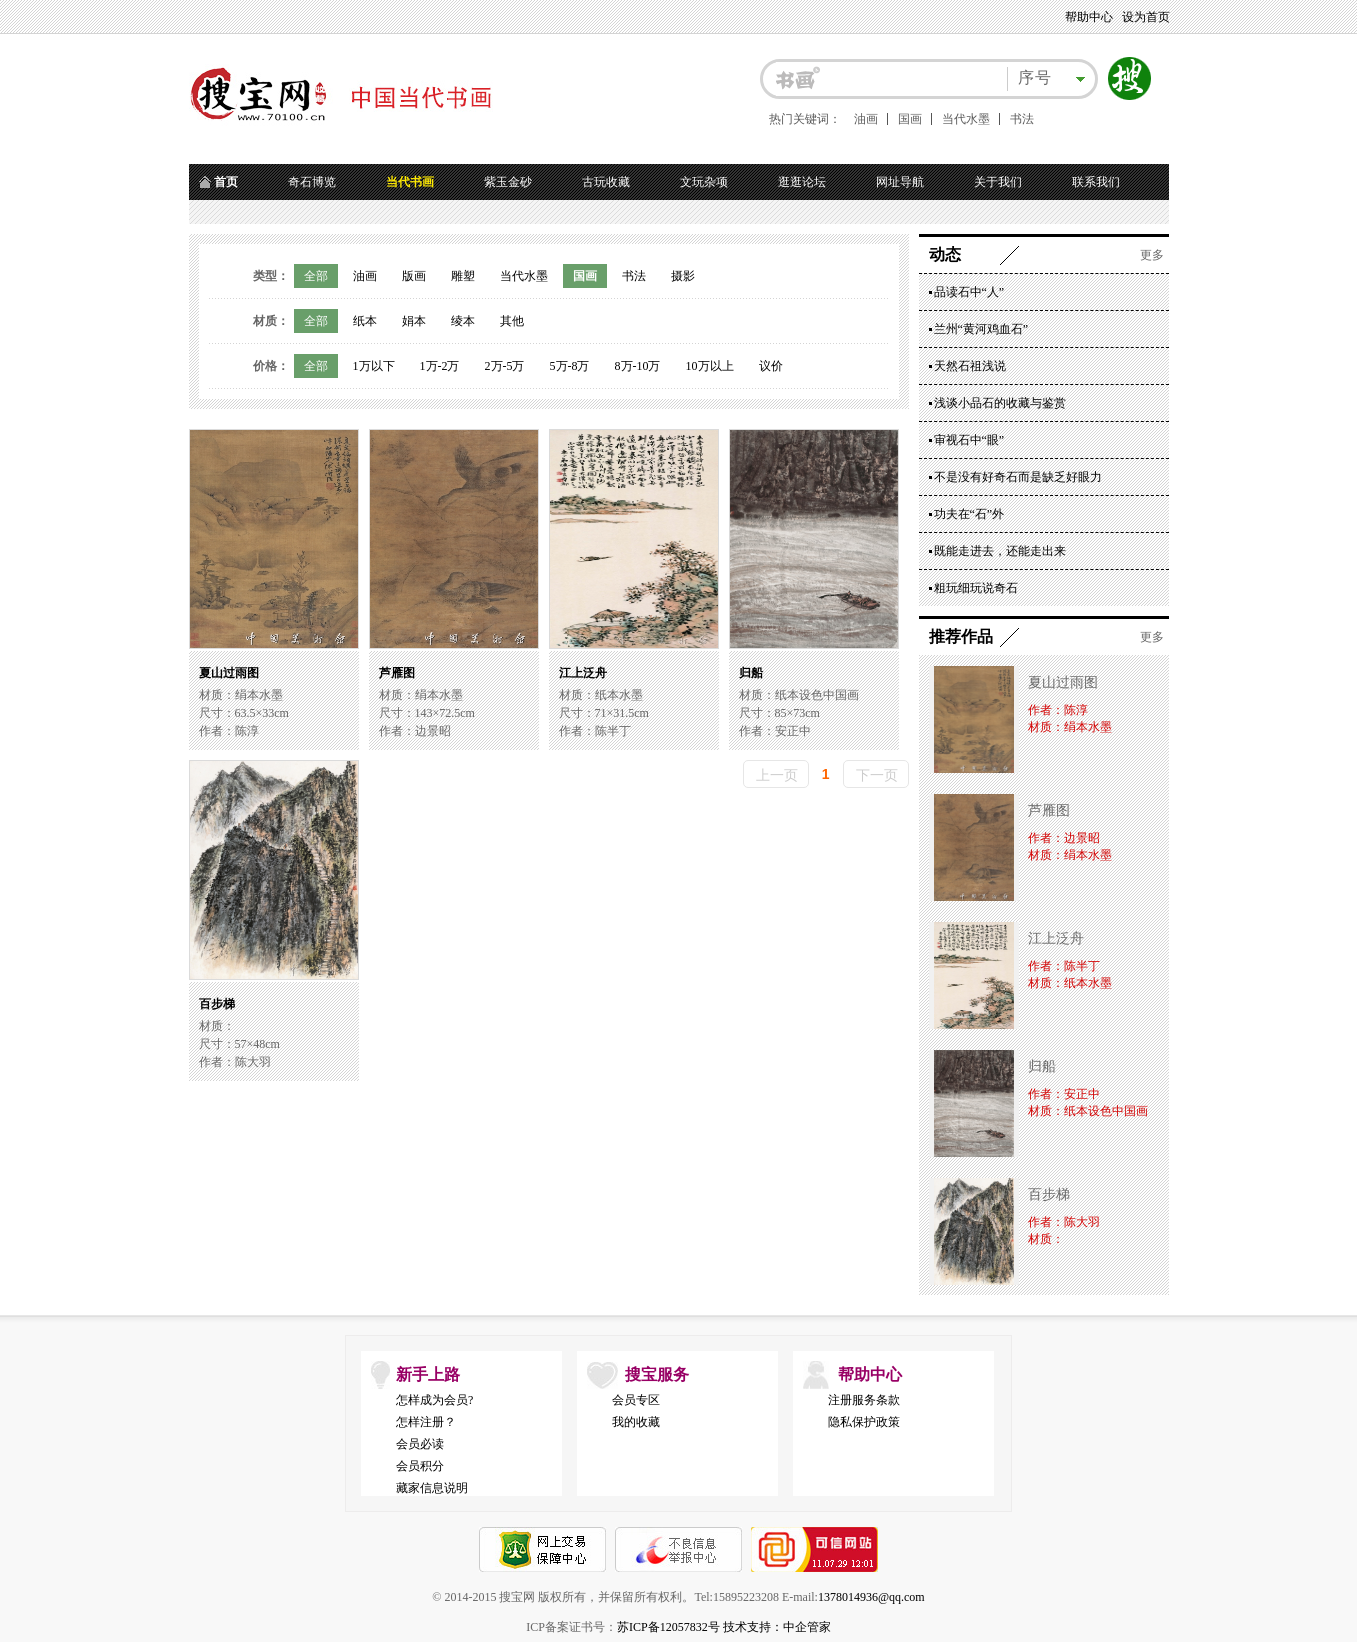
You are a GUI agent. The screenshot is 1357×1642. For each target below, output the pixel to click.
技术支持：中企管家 (777, 1627)
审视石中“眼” (969, 440)
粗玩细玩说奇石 (976, 588)
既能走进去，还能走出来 (1000, 551)
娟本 (414, 321)
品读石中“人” (969, 292)
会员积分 (420, 1466)
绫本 (463, 321)
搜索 (1130, 79)
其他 (512, 321)
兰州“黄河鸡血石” (981, 329)
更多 (1152, 255)
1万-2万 (440, 366)
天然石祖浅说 (970, 366)
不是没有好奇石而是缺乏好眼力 (1018, 477)
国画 (910, 119)
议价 (771, 366)
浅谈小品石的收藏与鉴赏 (1000, 403)
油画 (866, 119)
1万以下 (374, 366)
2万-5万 (505, 366)
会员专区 (636, 1400)
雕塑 (463, 276)
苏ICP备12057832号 (668, 1627)
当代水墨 (966, 119)
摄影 (683, 276)
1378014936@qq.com (871, 1597)
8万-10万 (638, 366)
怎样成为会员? (434, 1400)
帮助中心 (1089, 17)
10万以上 (710, 366)
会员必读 (420, 1444)
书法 (1022, 119)
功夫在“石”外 (969, 514)
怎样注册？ (426, 1422)
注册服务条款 (864, 1400)
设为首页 (1146, 17)
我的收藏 (636, 1422)
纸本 (365, 321)
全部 (316, 276)
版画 (414, 276)
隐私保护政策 (864, 1422)
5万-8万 (570, 366)
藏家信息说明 (432, 1488)
